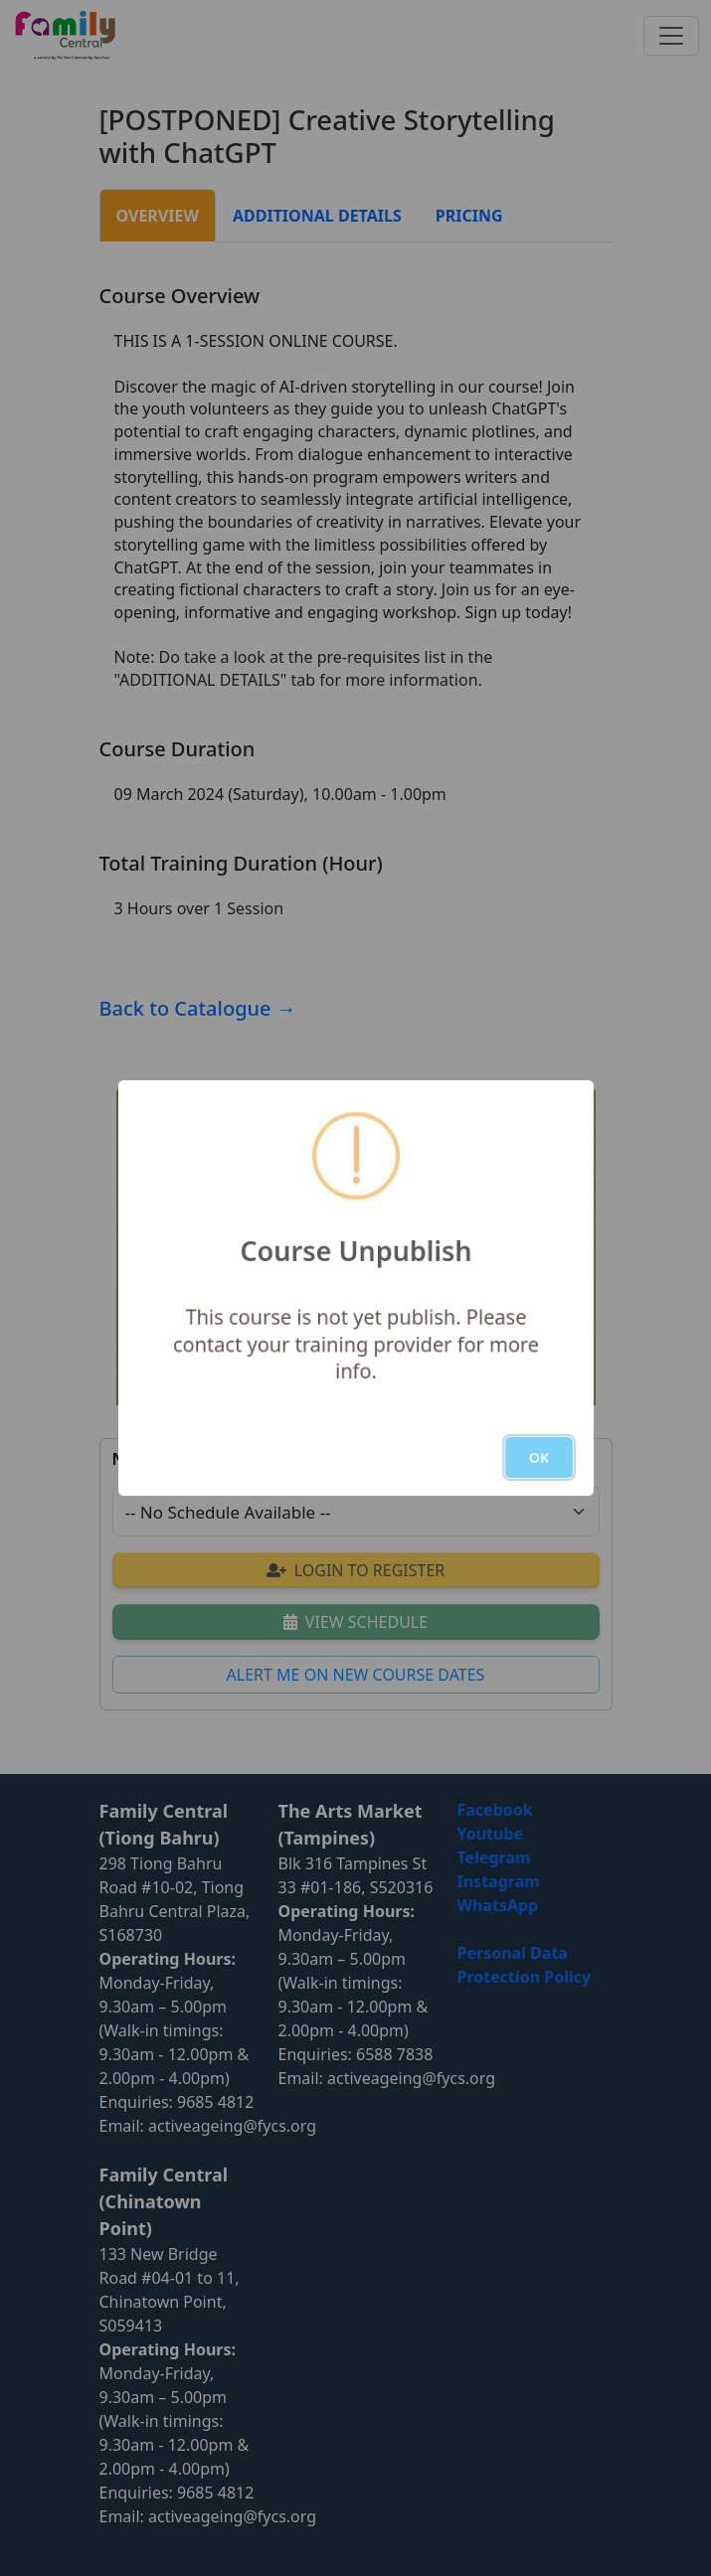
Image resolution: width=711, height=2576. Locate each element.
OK (538, 1457)
